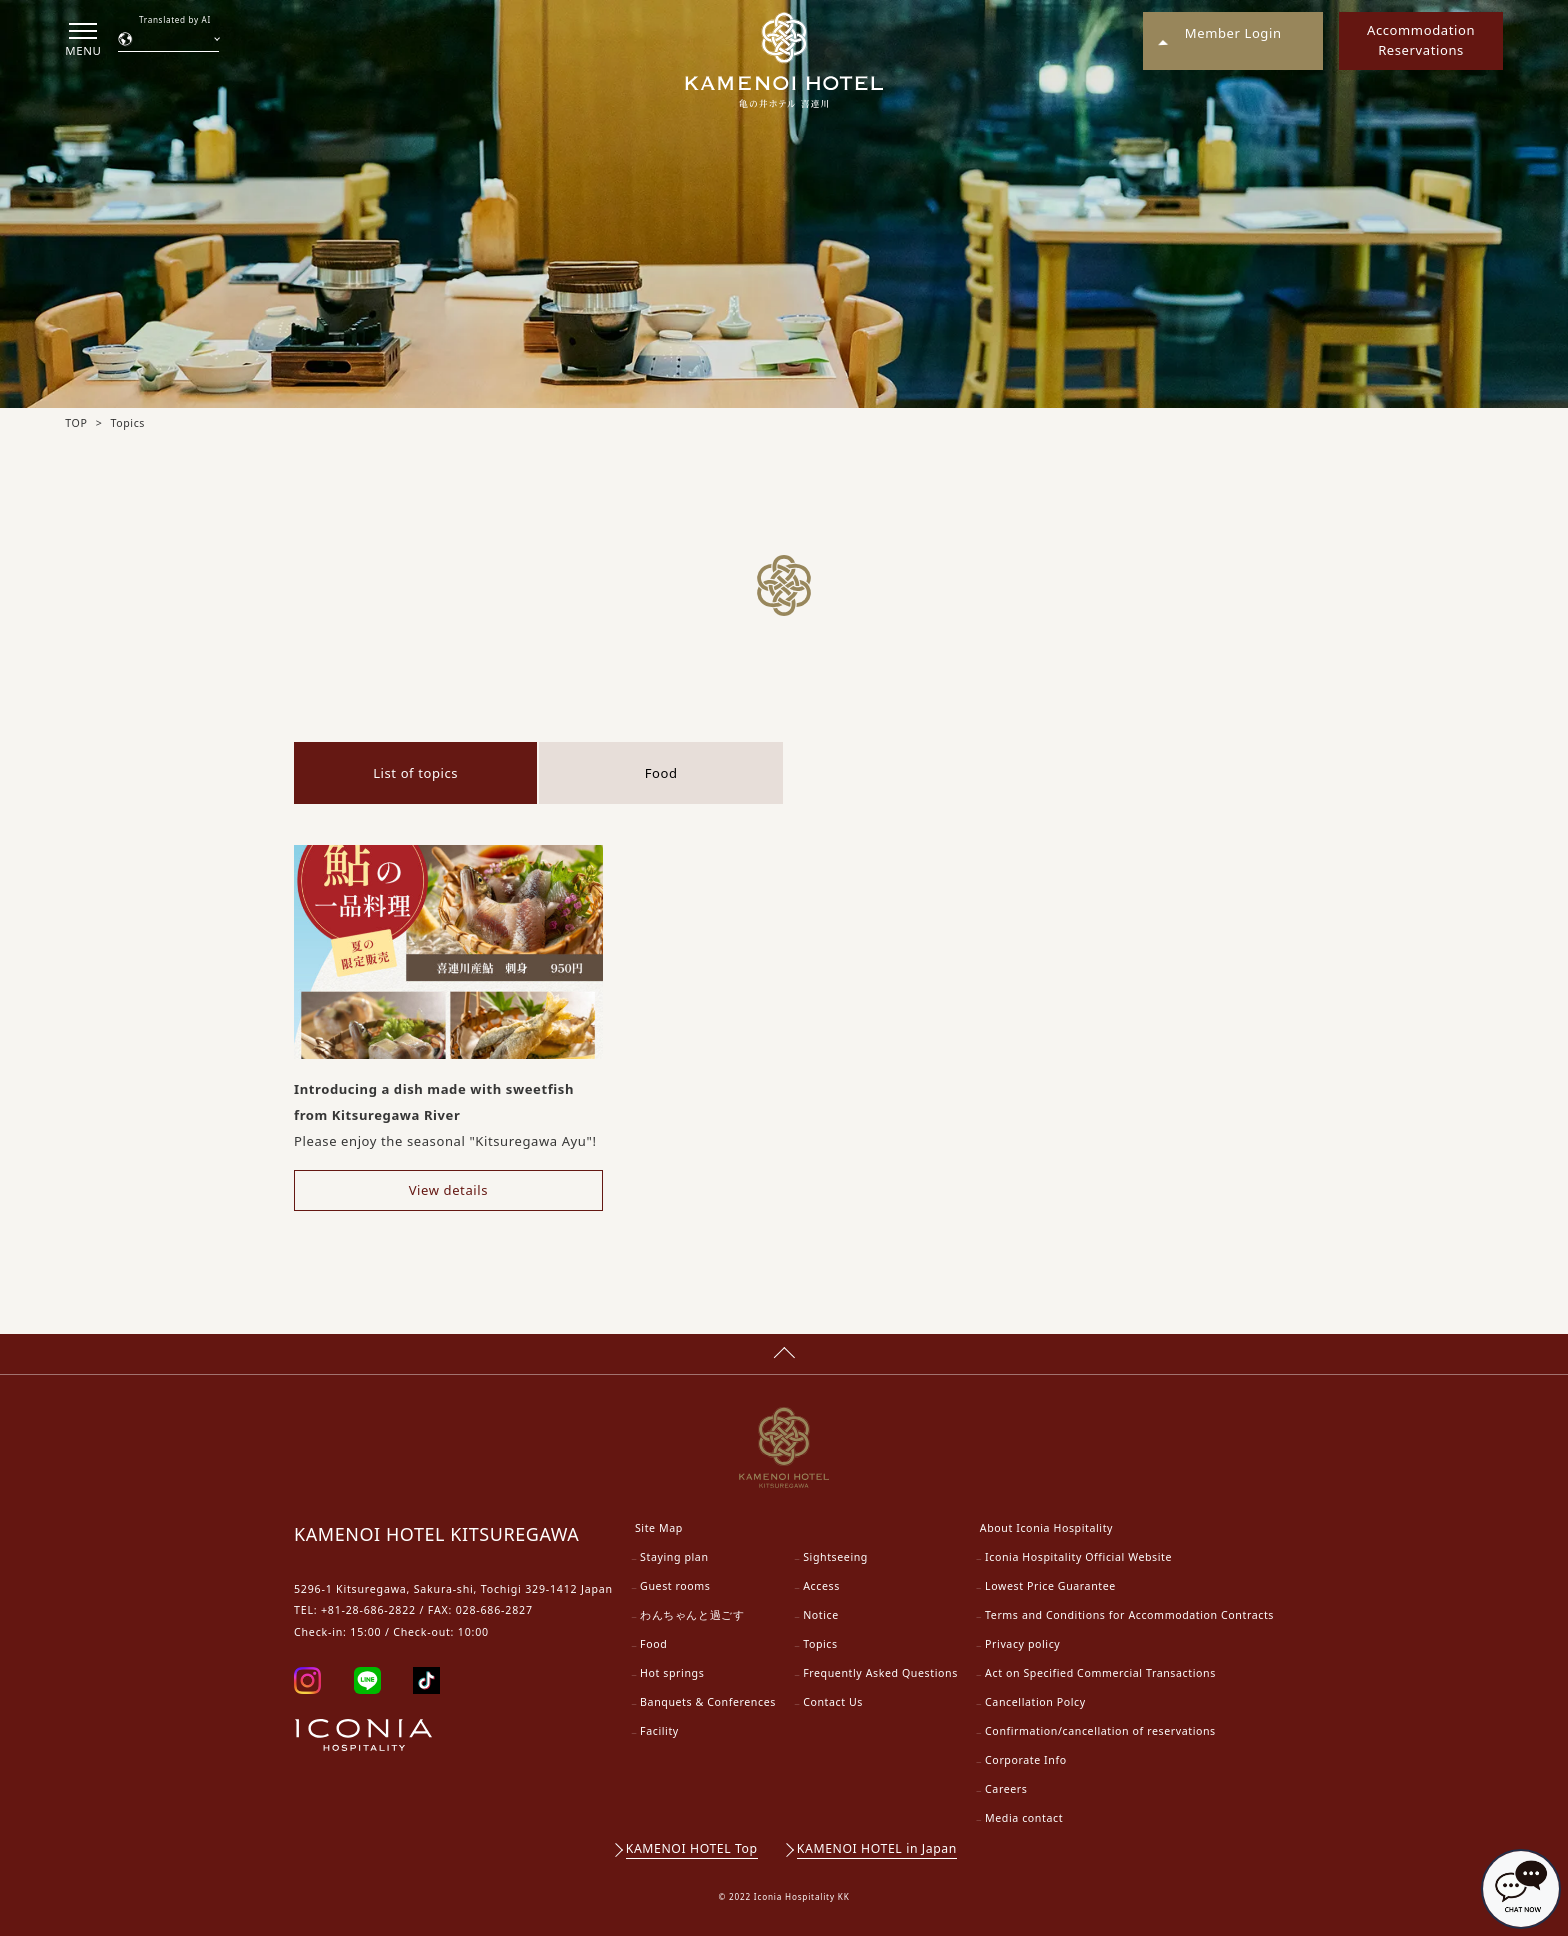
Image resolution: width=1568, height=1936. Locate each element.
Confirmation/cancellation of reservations (1100, 1731)
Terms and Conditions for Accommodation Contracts (1129, 1615)
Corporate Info (1026, 1760)
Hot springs (672, 1673)
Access (821, 1586)
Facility (659, 1731)
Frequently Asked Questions (880, 1673)
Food (661, 773)
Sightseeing (835, 1557)
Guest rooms (675, 1586)
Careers (1006, 1789)
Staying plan (674, 1557)
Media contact (1024, 1818)
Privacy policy (1022, 1644)
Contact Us (833, 1702)
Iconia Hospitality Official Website (1078, 1557)
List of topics (415, 773)
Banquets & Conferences (708, 1702)
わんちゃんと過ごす (692, 1615)
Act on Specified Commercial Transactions (1100, 1673)
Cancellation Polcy (1035, 1702)
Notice (821, 1615)
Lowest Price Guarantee (1050, 1586)
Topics (820, 1644)
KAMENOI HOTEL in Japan (877, 1848)
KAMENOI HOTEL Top (692, 1848)
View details (448, 1190)
